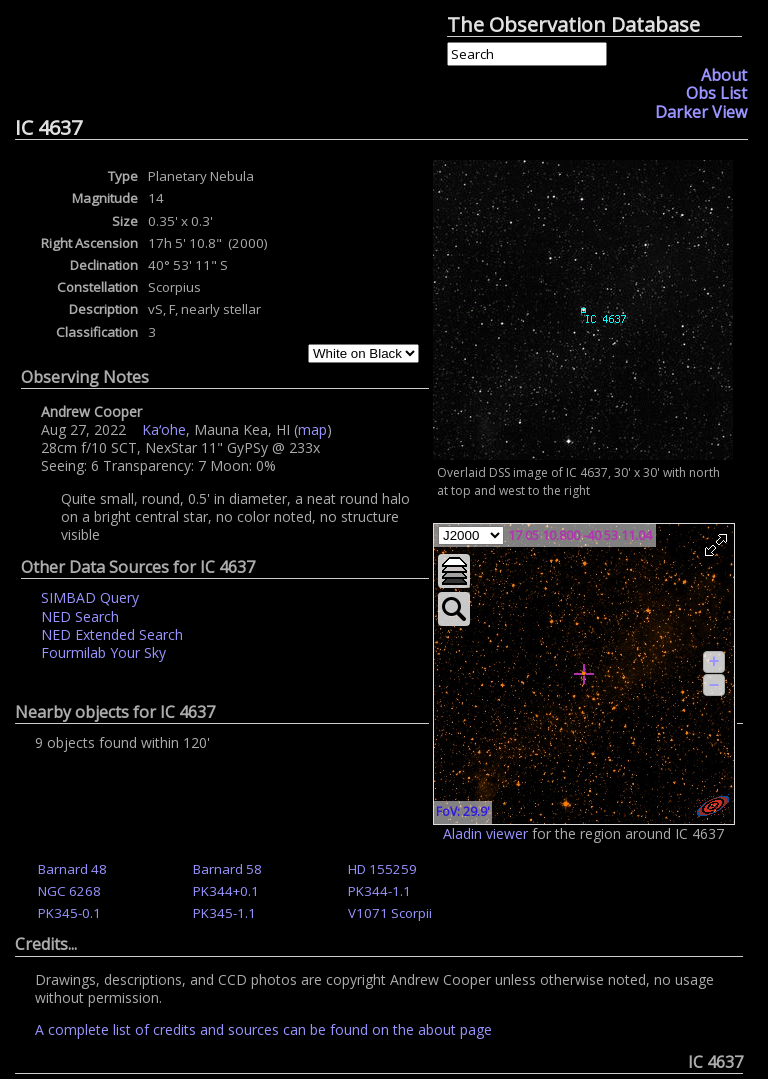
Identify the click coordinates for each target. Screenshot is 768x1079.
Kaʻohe (164, 429)
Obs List (716, 93)
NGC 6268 (69, 891)
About (724, 75)
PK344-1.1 (379, 891)
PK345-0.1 (69, 913)
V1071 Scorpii (390, 913)
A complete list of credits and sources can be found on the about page (263, 1029)
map (312, 429)
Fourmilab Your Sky (103, 652)
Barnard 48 (72, 869)
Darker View (701, 112)
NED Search (80, 616)
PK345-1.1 (224, 913)
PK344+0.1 (226, 891)
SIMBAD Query (90, 597)
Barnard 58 (227, 869)
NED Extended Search (112, 634)
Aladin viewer (485, 833)
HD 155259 (382, 869)
